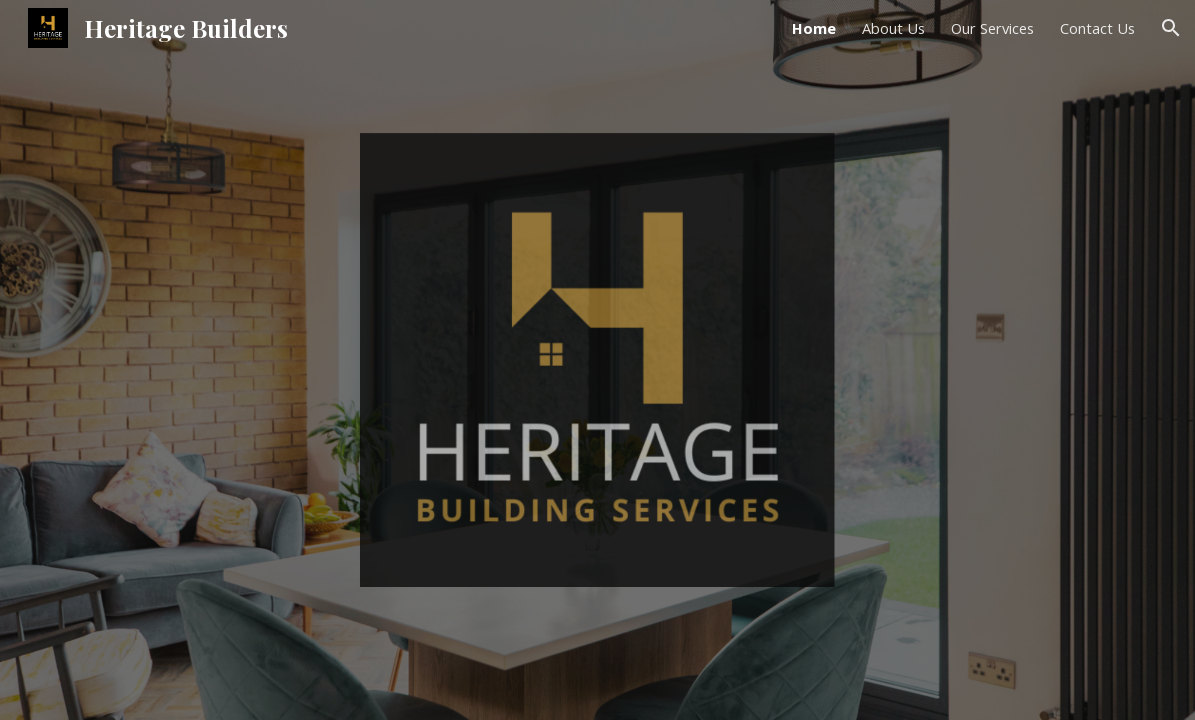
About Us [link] (893, 28)
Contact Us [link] (1097, 28)
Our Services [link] (992, 28)
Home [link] (814, 28)
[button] (1171, 28)
